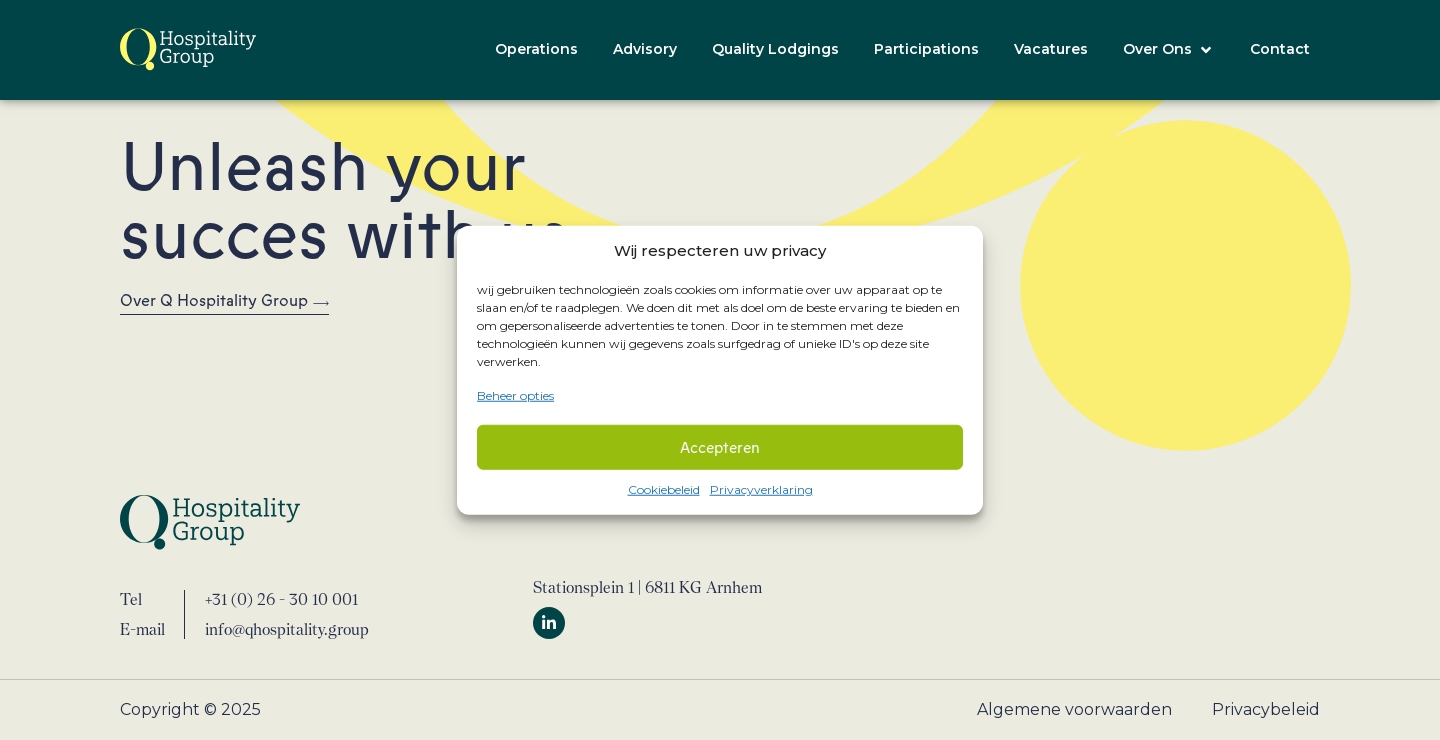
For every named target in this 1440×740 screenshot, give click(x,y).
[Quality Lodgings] (775, 50)
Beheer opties (515, 394)
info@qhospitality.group (287, 629)
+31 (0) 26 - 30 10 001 (281, 599)
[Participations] (926, 50)
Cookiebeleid (664, 489)
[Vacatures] (1051, 50)
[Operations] (536, 50)
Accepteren (720, 447)
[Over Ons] (1169, 50)
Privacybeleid (1266, 709)
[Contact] (1280, 50)
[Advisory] (645, 50)
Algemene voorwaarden (1074, 709)
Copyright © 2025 (190, 709)
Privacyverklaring (761, 489)
